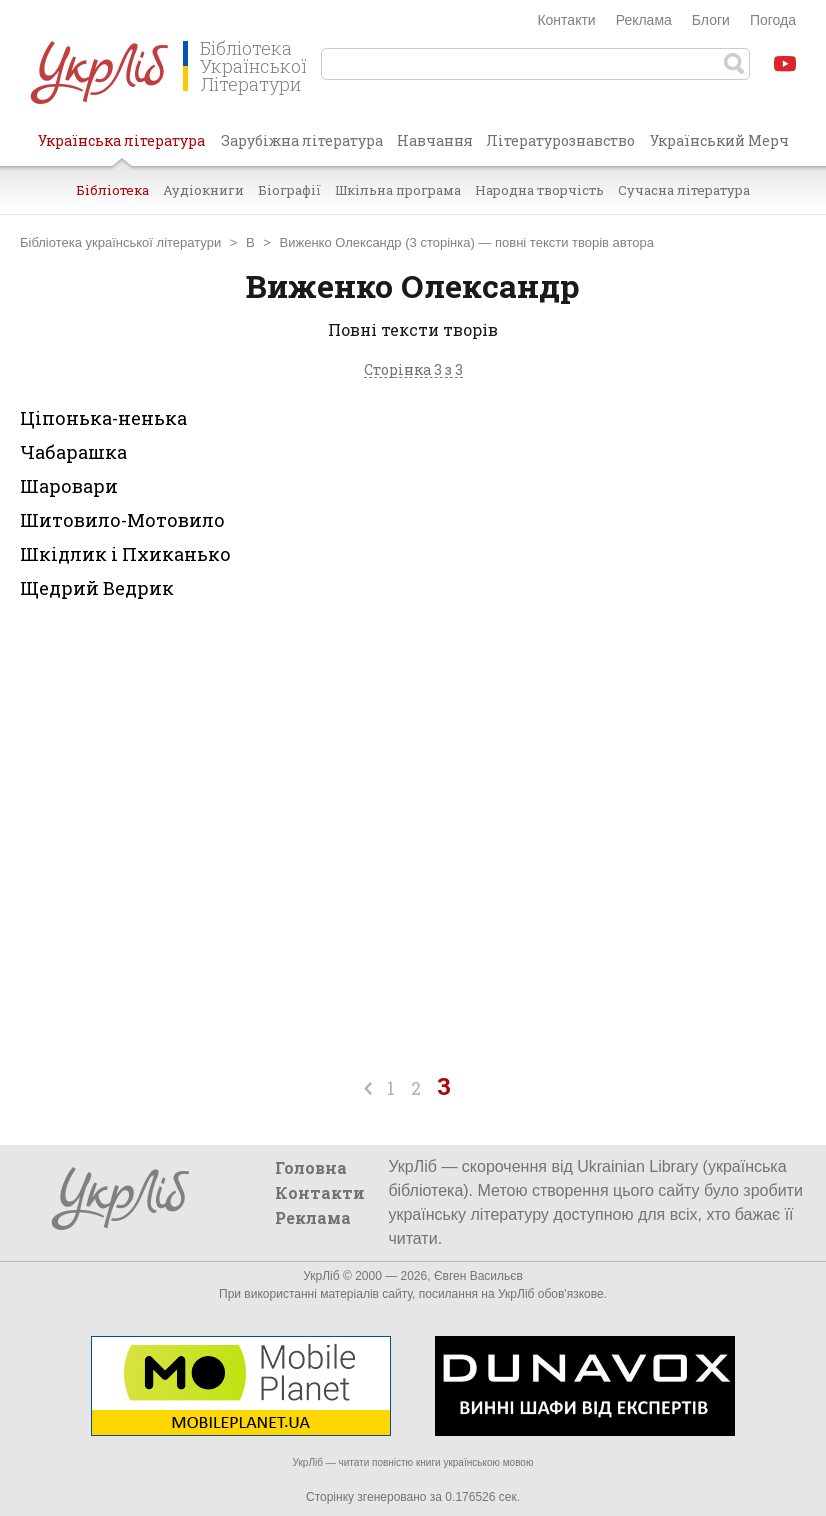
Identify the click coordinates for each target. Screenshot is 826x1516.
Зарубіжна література (302, 140)
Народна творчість (539, 190)
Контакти (566, 20)
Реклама (644, 20)
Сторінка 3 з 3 (413, 370)
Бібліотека (112, 190)
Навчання (435, 140)
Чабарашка (73, 452)
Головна (311, 1167)
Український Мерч (719, 140)
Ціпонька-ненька (103, 418)
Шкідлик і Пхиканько (125, 554)
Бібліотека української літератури (120, 242)
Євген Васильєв (478, 1276)
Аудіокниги (203, 190)
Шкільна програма (398, 190)
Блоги (711, 20)
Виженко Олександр (341, 242)
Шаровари (69, 486)
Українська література (121, 148)
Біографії (289, 190)
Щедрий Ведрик (97, 588)
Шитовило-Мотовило (122, 520)
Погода (773, 20)
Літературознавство (560, 140)
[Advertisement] (666, 561)
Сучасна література (684, 190)
